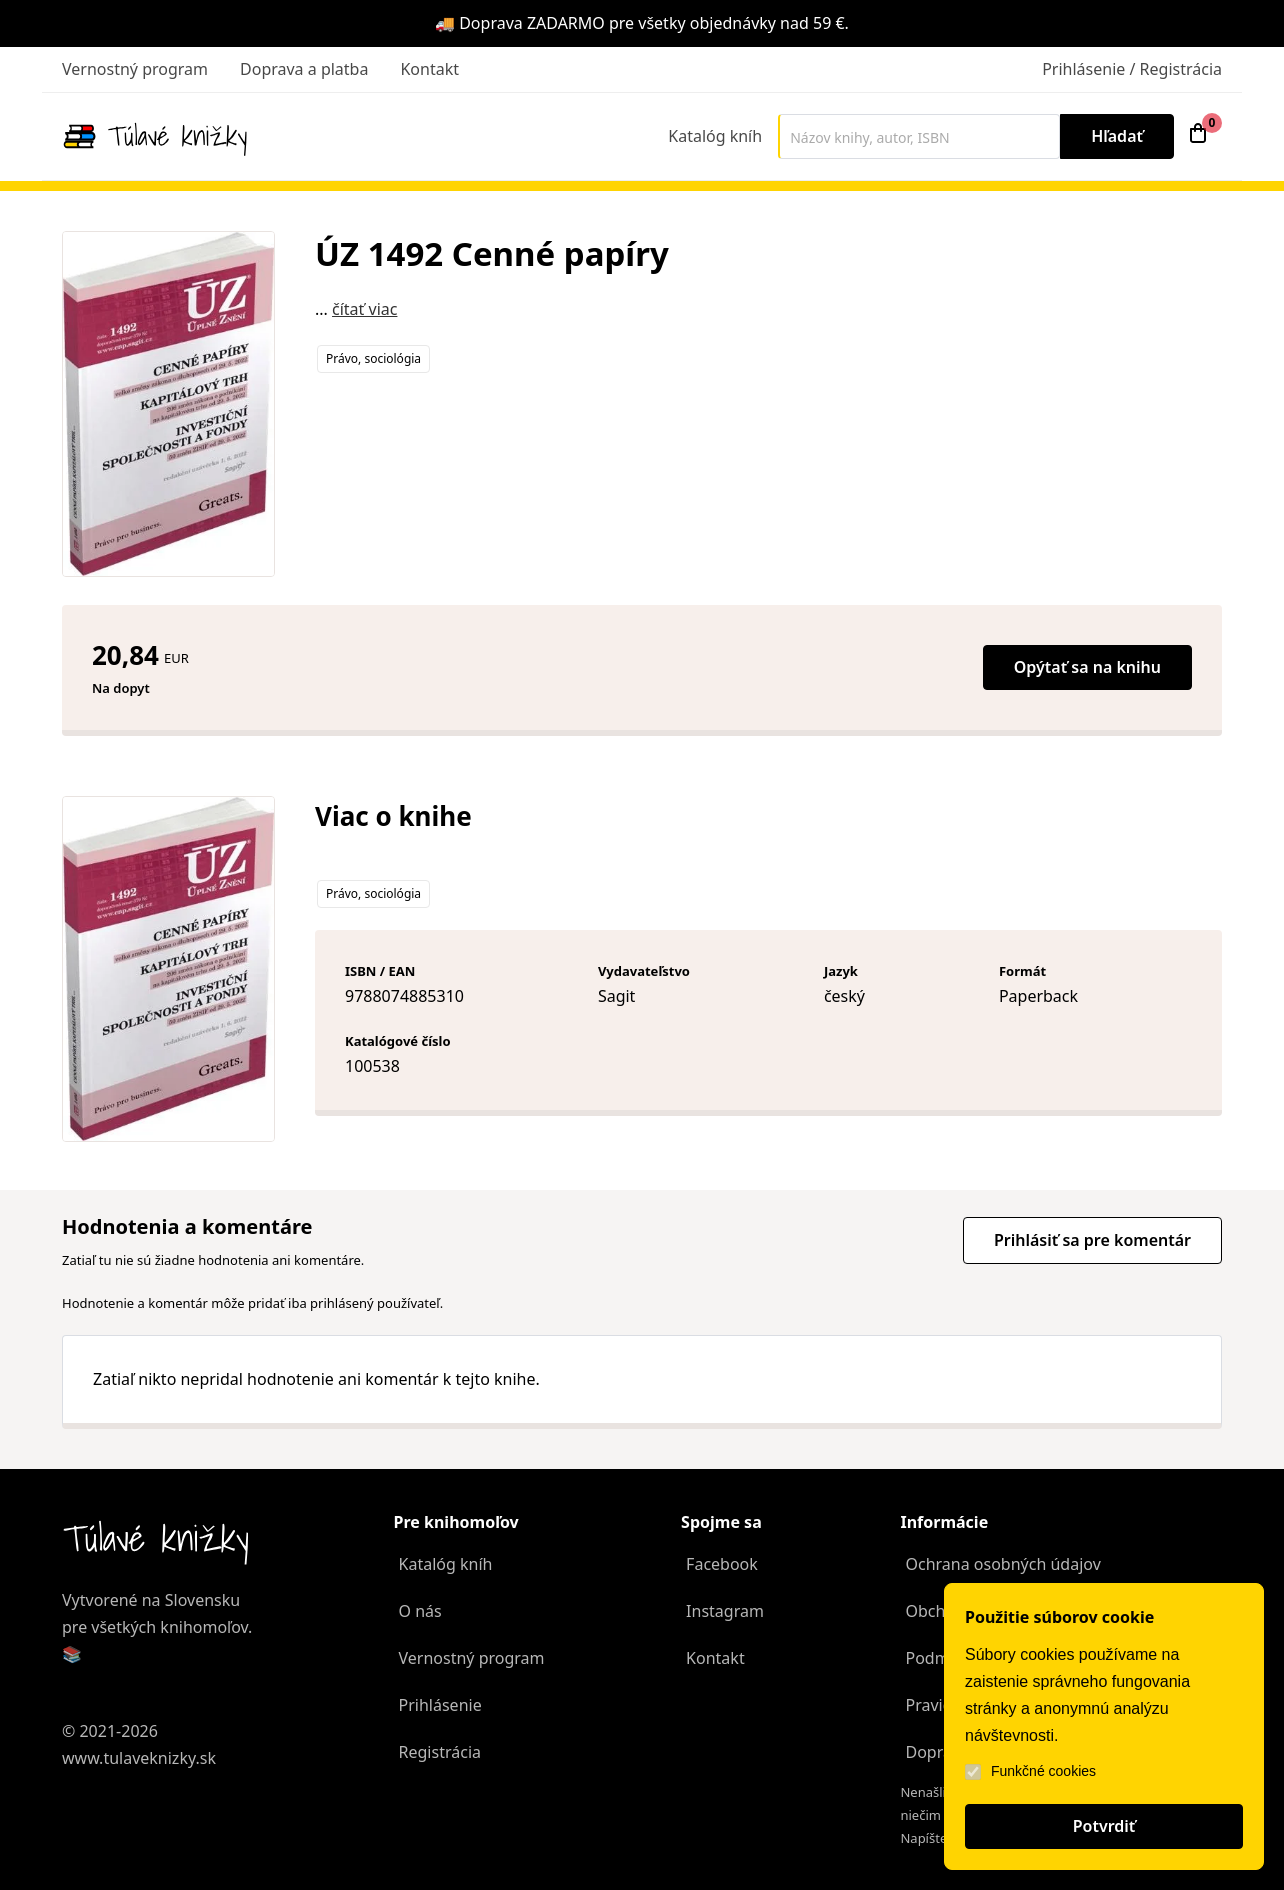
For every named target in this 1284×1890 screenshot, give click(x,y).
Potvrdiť (1104, 1826)
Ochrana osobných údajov (1002, 1564)
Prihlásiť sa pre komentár (1092, 1240)
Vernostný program (135, 69)
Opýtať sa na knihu (1087, 667)
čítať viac (364, 309)
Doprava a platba (304, 69)
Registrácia (440, 1752)
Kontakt (429, 69)
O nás (420, 1611)
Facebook (722, 1564)
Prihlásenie (440, 1705)
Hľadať (1117, 136)
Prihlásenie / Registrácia (1132, 69)
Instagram (725, 1611)
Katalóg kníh (715, 136)
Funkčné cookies (1030, 1771)
